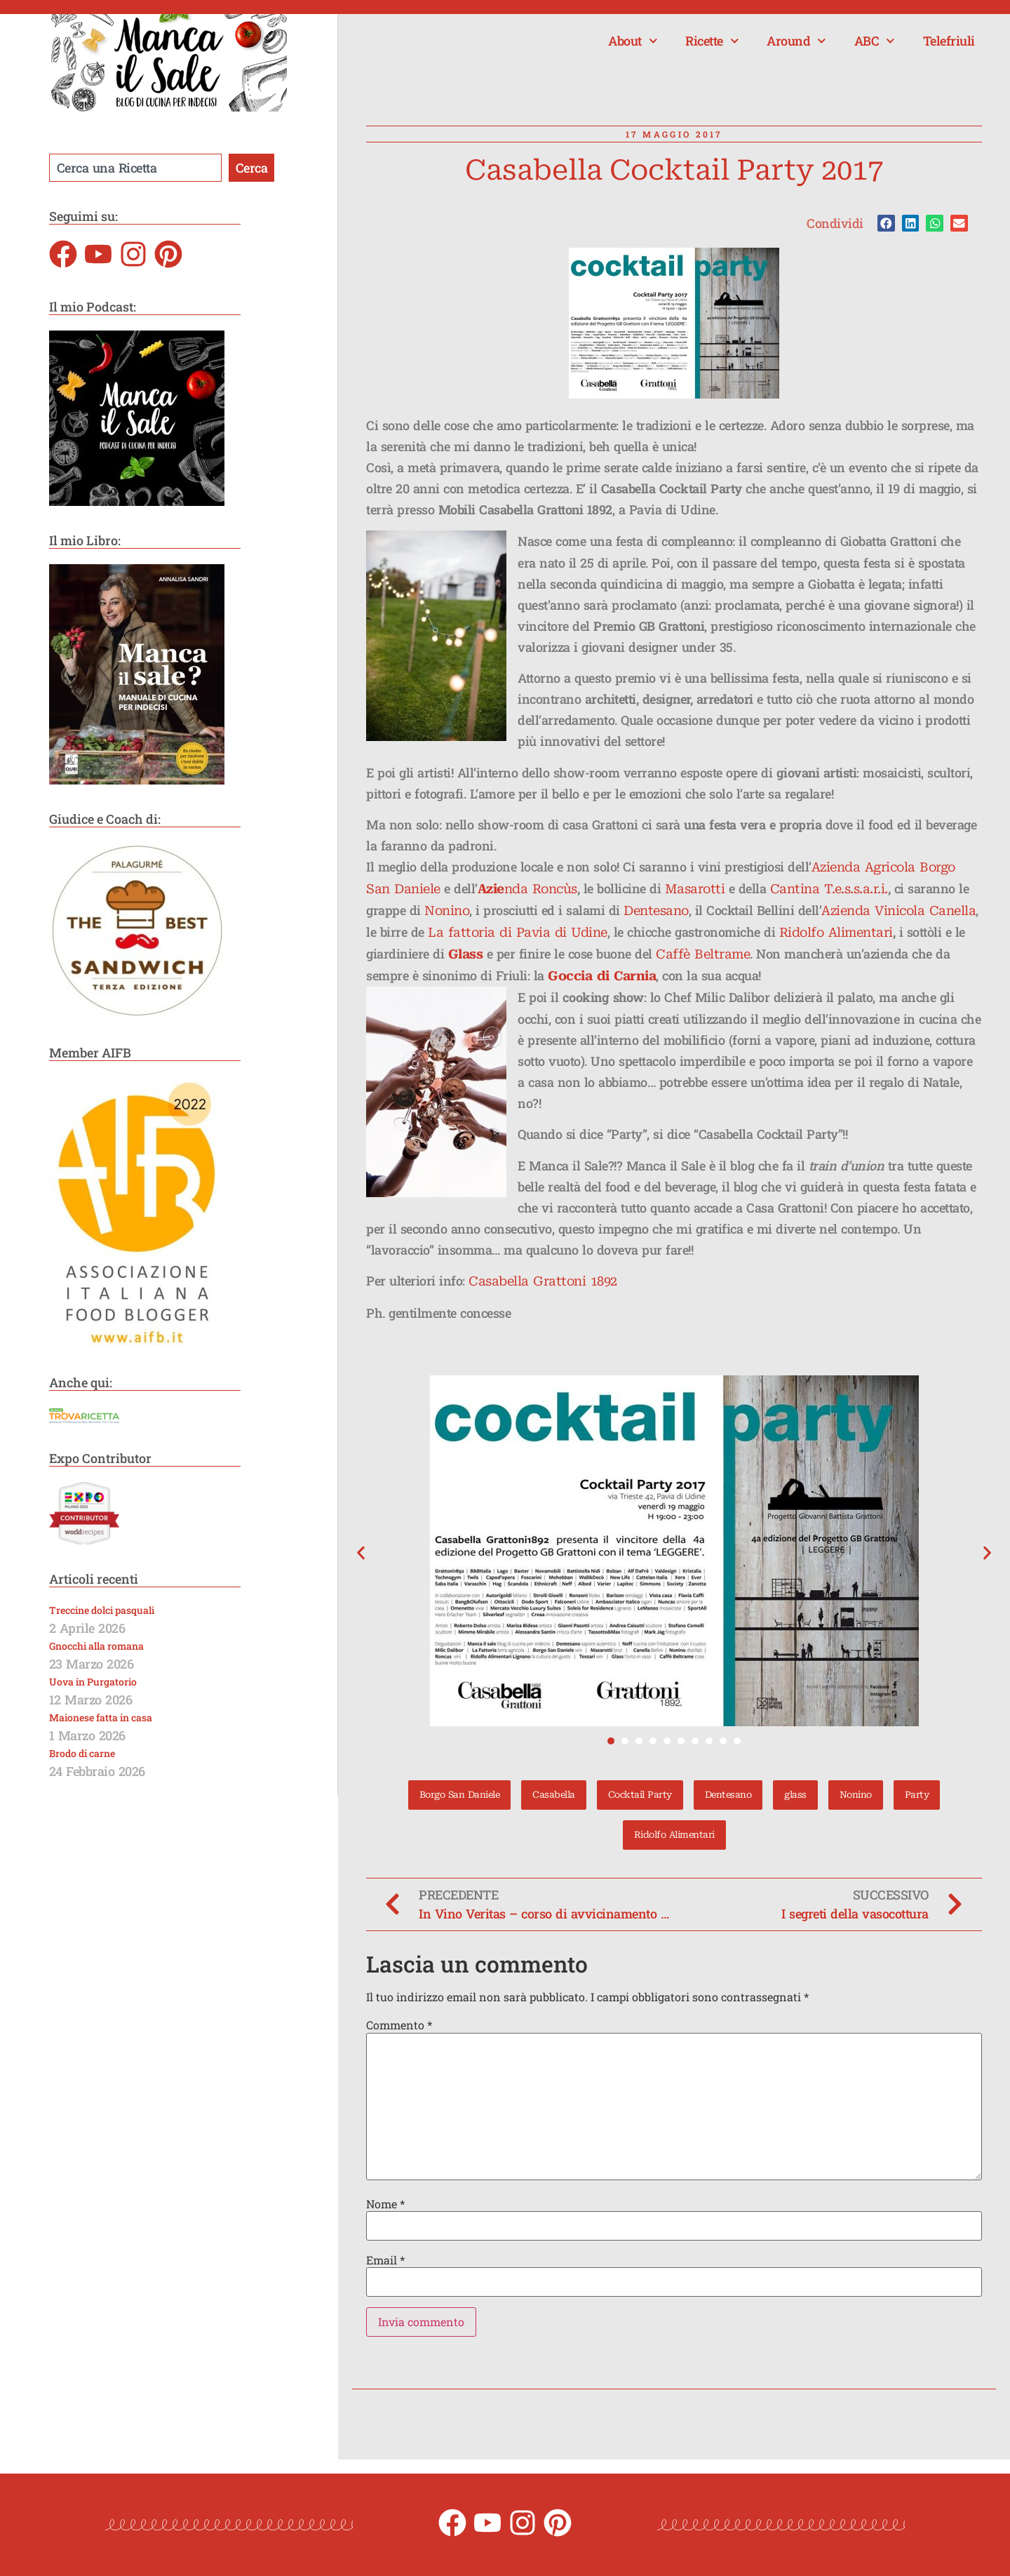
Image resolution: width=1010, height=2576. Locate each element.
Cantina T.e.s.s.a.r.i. (829, 888)
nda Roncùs (540, 888)
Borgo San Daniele (459, 1794)
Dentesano (656, 910)
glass (795, 1794)
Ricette (712, 41)
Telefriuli (949, 40)
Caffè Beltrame (703, 954)
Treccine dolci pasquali (101, 1610)
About (632, 41)
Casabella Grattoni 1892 (543, 1281)
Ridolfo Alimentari (836, 932)
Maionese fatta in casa (100, 1717)
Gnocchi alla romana (96, 1646)
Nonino (446, 910)
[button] (886, 223)
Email (385, 2260)
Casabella (553, 1794)
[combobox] (135, 168)
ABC (874, 41)
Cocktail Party (640, 1794)
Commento (399, 2025)
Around (796, 41)
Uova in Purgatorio (93, 1681)
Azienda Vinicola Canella (898, 910)
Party (917, 1794)
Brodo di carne (82, 1753)
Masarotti (695, 888)
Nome (385, 2204)
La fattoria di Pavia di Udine (517, 932)
